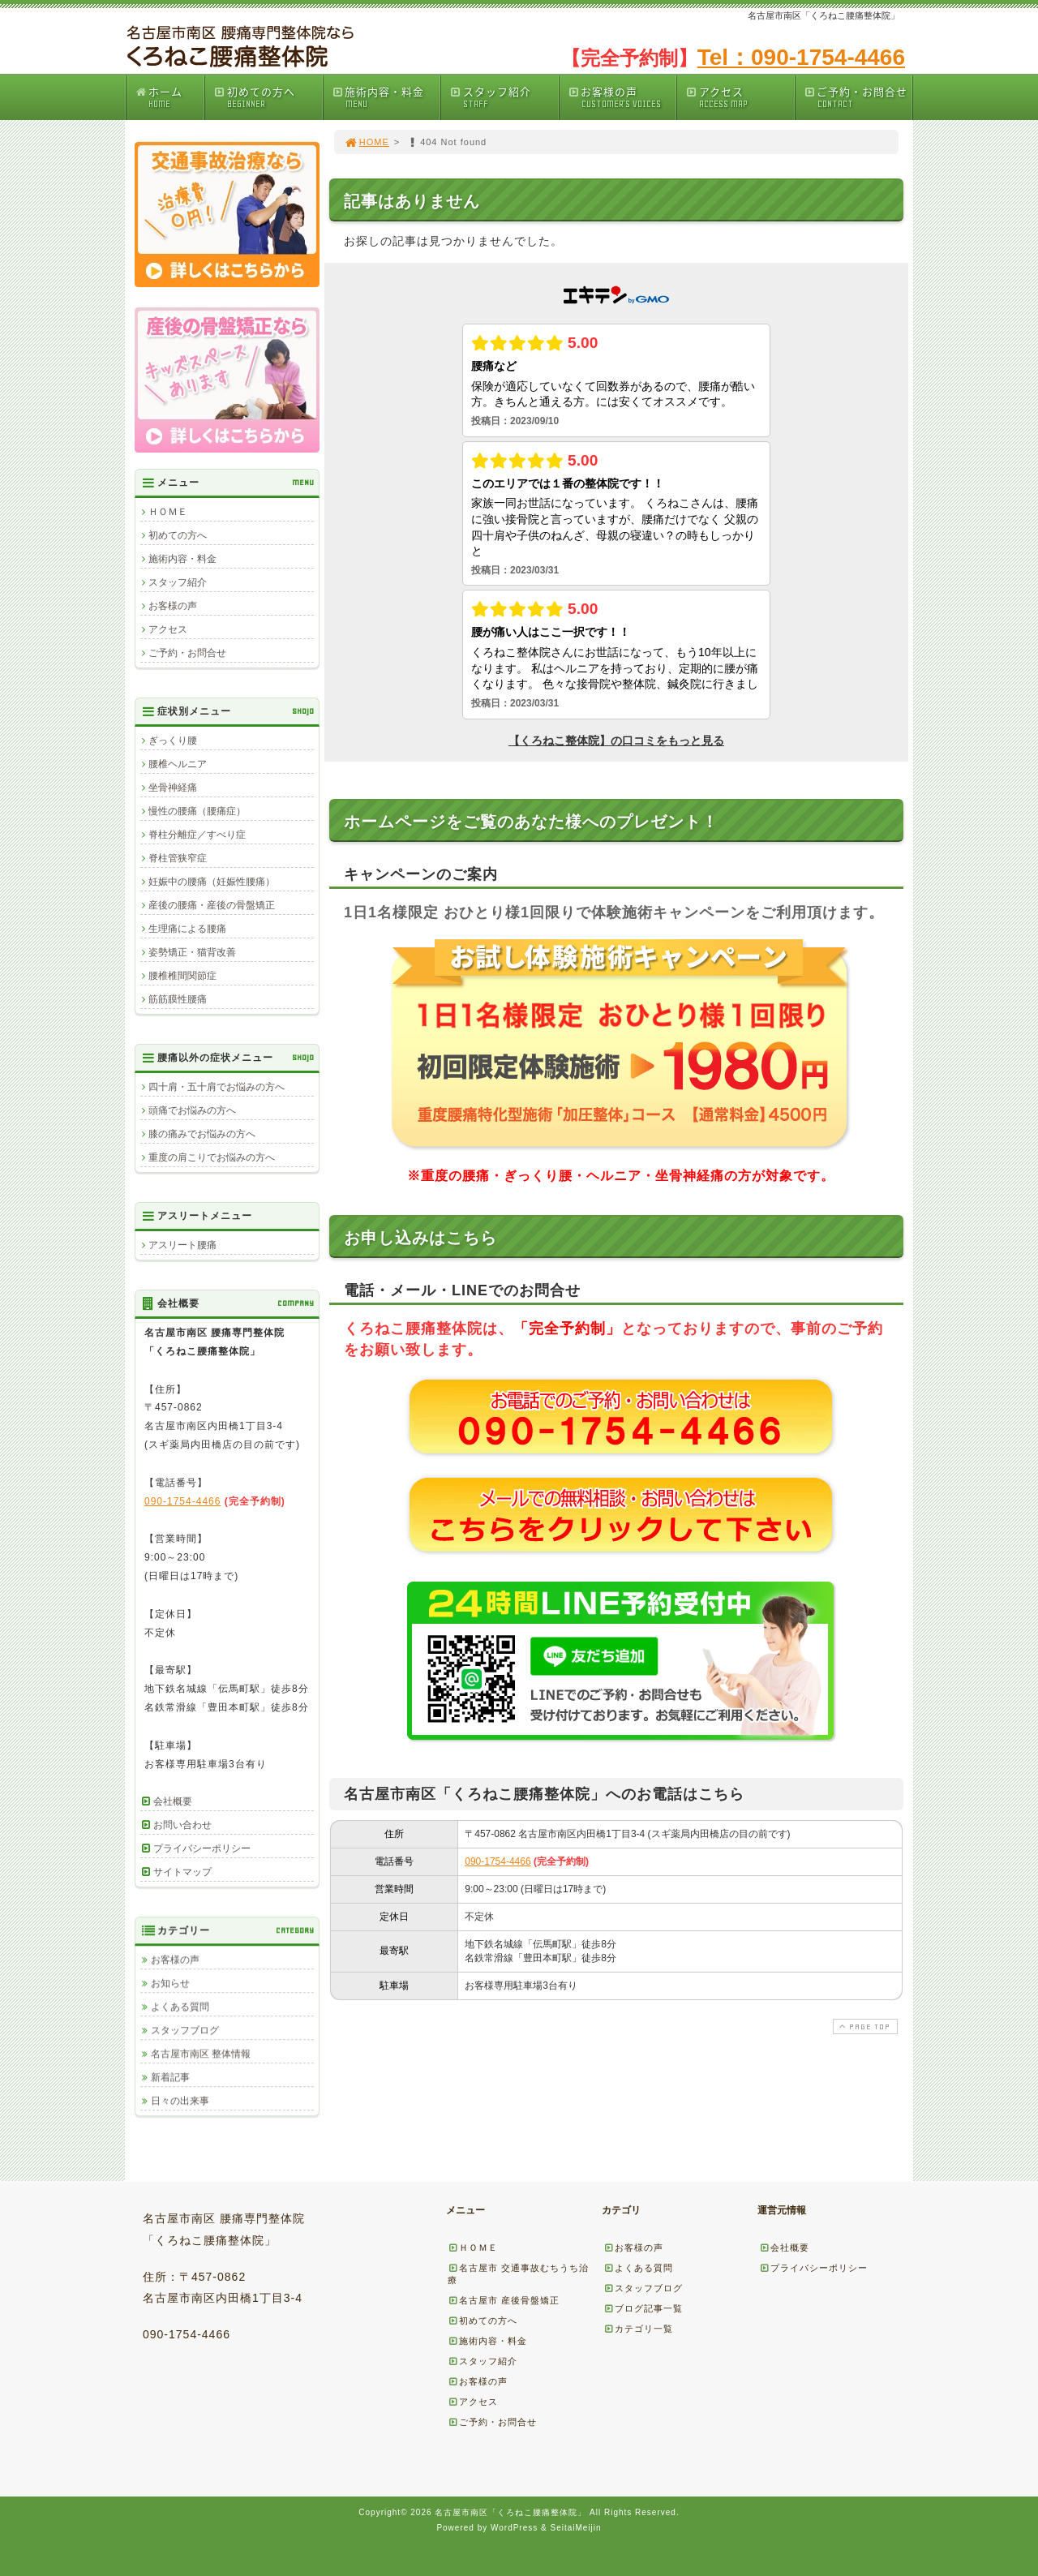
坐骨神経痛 (172, 787)
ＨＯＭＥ (167, 511)
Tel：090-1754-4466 (801, 57)
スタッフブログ (185, 2030)
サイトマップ (182, 1872)
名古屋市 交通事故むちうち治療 (518, 2274)
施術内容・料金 (386, 97)
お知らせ (170, 1983)
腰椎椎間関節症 (182, 975)
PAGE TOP (863, 2026)
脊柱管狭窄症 (177, 858)
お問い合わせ (182, 1825)
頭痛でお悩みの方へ (192, 1110)
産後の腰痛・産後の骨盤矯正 (211, 905)
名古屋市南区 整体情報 (201, 2053)
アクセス (739, 97)
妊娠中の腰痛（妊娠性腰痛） (211, 881)
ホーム (169, 97)
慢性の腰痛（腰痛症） (197, 811)
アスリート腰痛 (182, 1245)
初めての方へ (267, 97)
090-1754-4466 (497, 1861)
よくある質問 (180, 2006)
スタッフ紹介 (503, 97)
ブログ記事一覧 (643, 2308)
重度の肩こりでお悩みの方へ (211, 1157)
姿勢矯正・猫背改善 (192, 952)
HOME (366, 142)
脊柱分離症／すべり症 (197, 834)
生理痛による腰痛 (187, 928)
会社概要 (172, 1801)
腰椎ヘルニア (177, 764)
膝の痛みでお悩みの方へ (201, 1134)
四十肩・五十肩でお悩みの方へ (216, 1087)
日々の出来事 (180, 2100)
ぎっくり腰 (172, 740)
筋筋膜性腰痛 (177, 999)
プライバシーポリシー (202, 1848)
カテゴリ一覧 (638, 2328)
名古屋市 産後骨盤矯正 (504, 2300)
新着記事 (170, 2077)
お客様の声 (622, 97)
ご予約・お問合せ (858, 97)
